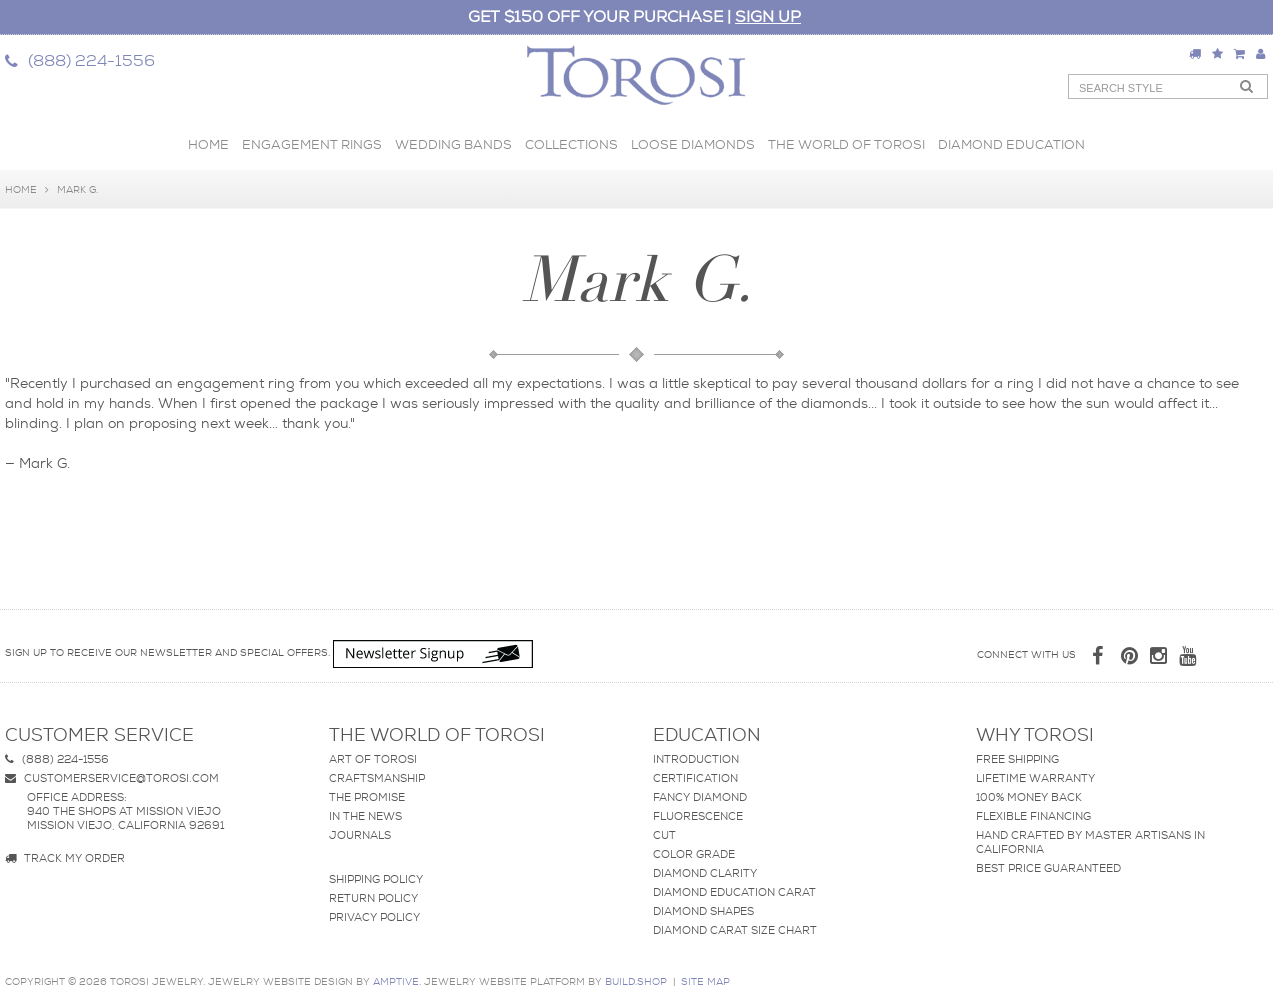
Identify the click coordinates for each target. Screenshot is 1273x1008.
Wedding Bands (453, 144)
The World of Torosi (846, 144)
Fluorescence (698, 816)
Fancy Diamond (700, 797)
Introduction (696, 759)
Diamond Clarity (705, 873)
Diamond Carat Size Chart (735, 930)
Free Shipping (1017, 759)
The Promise (367, 797)
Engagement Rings (312, 144)
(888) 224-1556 (57, 759)
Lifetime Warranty (1035, 778)
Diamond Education (1011, 144)
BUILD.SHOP (636, 981)
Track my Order (65, 858)
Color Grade (694, 854)
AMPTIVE (396, 981)
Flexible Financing (1033, 816)
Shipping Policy (376, 879)
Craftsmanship (377, 778)
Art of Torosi (373, 759)
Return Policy (373, 898)
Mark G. (77, 189)
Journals (360, 835)
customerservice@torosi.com (112, 778)
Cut (664, 835)
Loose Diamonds (693, 144)
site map (705, 981)
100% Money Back (1029, 797)
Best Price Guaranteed (1048, 868)
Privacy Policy (374, 917)
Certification (695, 778)
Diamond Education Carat (734, 892)
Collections (571, 144)
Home (208, 144)
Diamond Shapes (703, 911)
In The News (365, 816)
